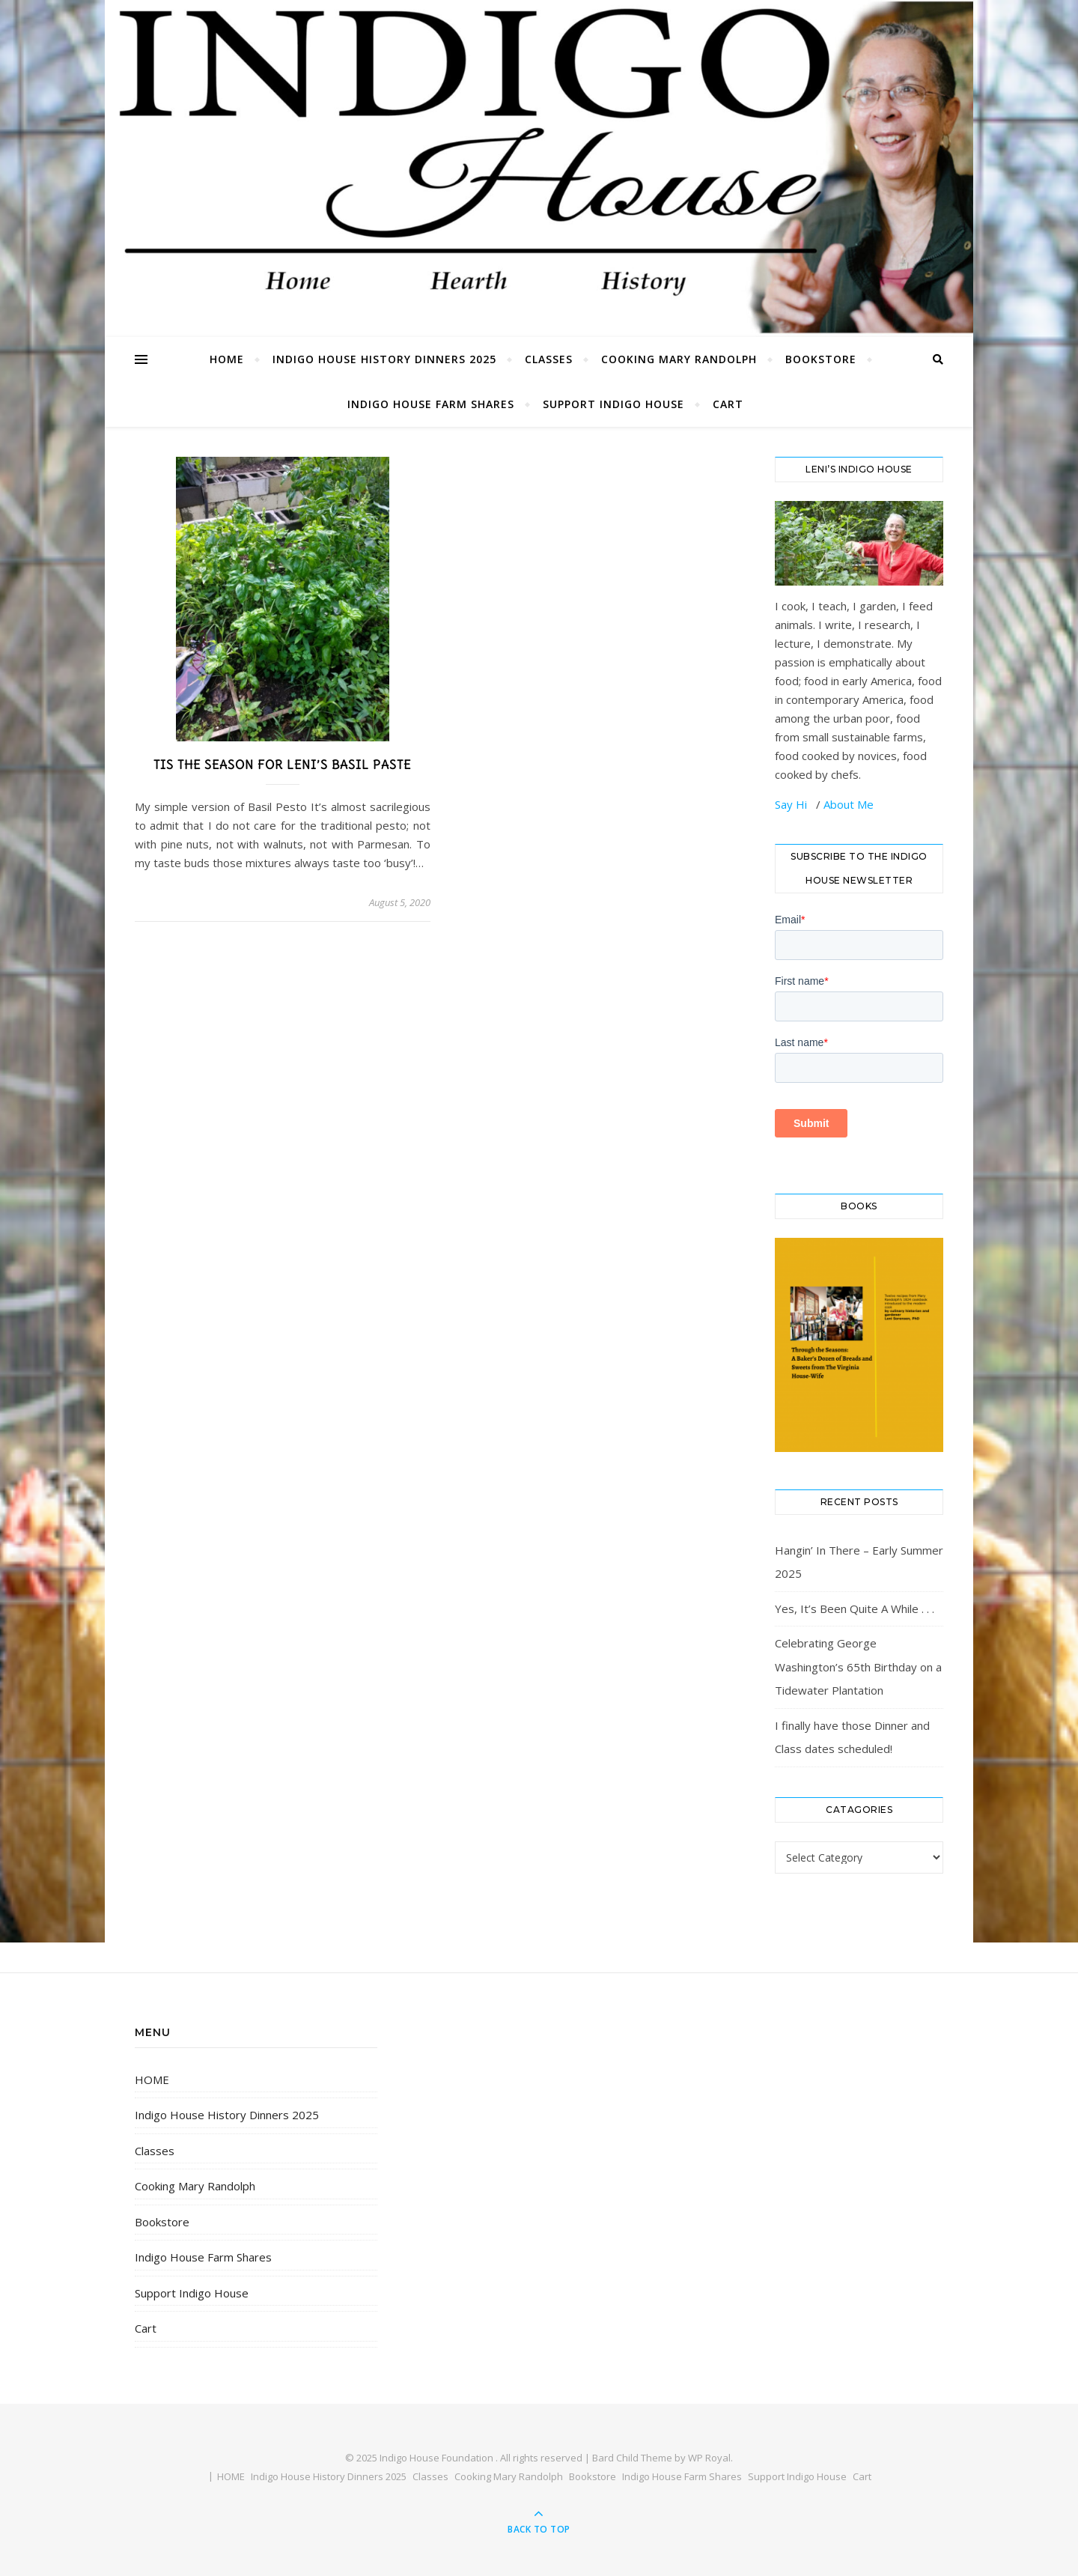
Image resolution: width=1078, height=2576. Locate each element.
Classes (549, 359)
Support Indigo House (613, 404)
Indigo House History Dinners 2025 (384, 359)
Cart (728, 404)
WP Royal (709, 2457)
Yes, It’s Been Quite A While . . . (854, 1608)
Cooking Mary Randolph (679, 359)
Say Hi (792, 804)
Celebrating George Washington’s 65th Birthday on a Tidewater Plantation (858, 1666)
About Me (848, 804)
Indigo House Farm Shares (430, 404)
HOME (227, 359)
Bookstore (820, 359)
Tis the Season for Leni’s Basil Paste (282, 764)
